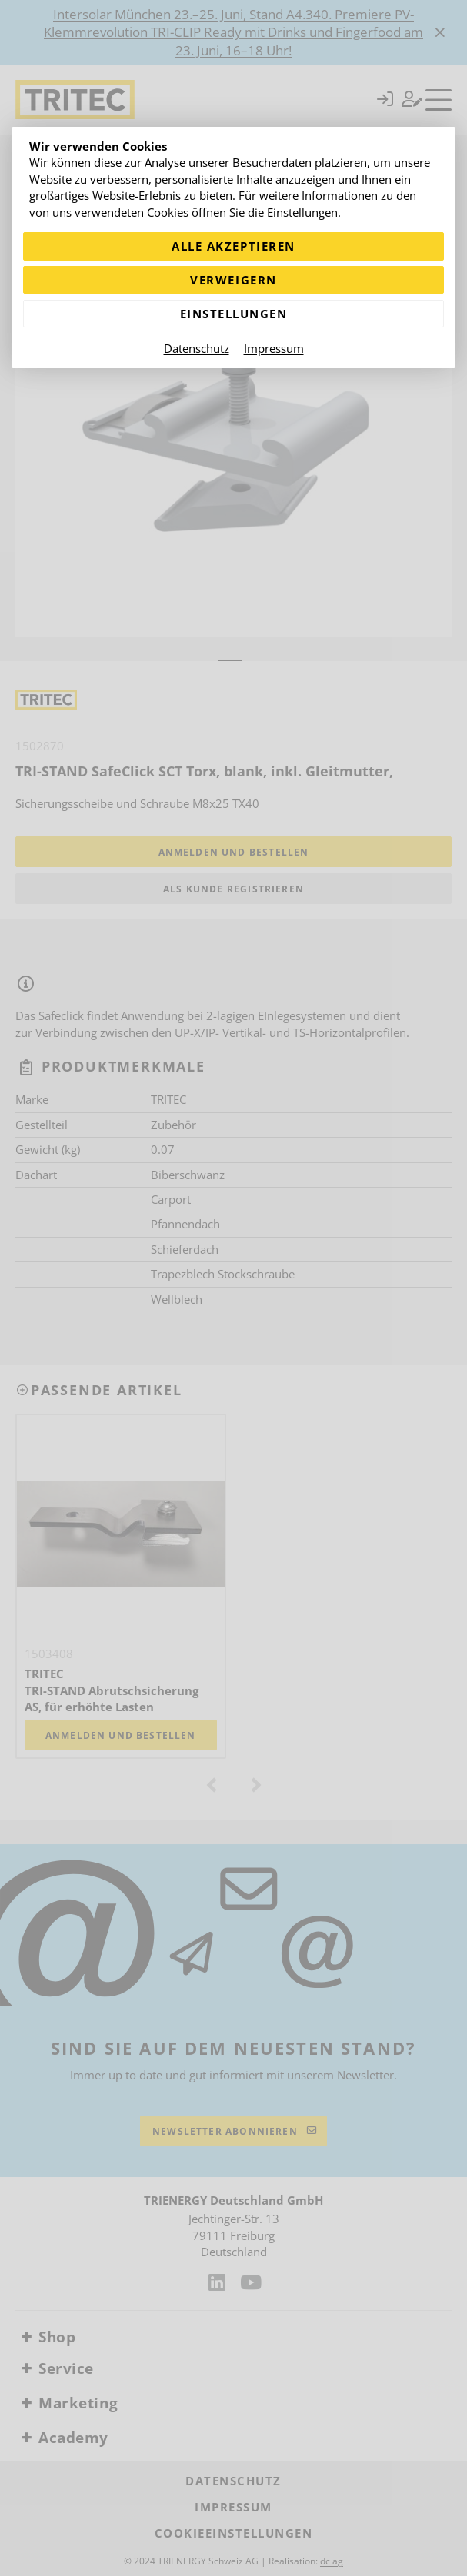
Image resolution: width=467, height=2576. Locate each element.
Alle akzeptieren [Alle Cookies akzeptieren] (233, 246)
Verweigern (233, 280)
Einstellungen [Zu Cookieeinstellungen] (234, 313)
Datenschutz (196, 348)
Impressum (274, 348)
